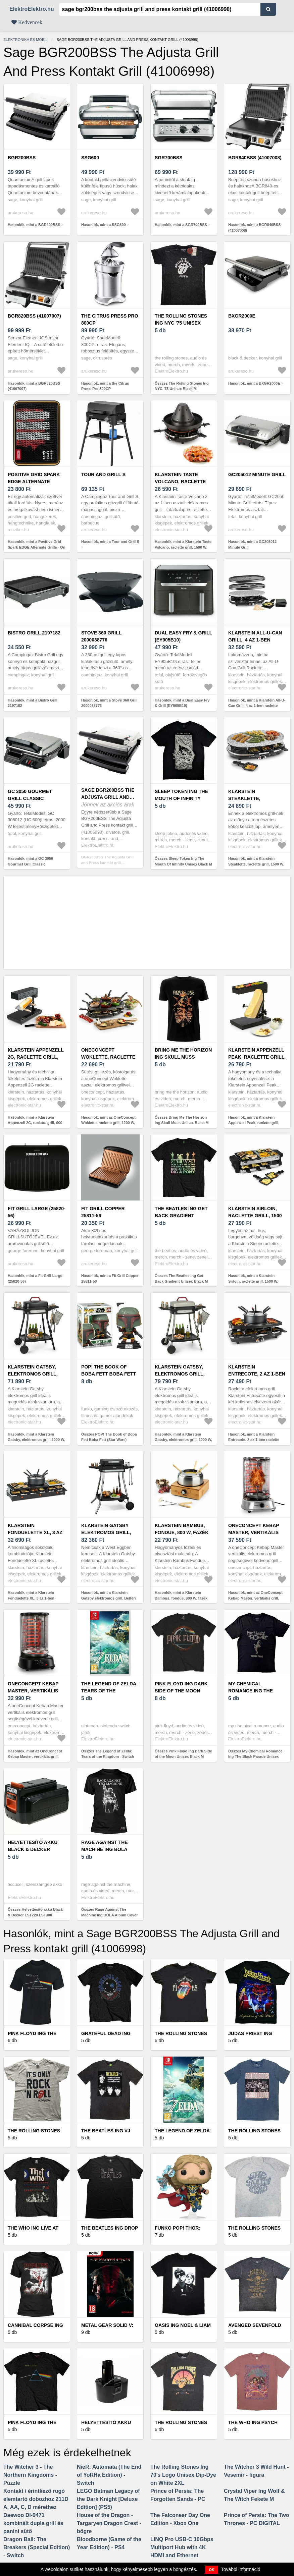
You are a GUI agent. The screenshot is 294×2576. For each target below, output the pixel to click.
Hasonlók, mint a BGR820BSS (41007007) (34, 386)
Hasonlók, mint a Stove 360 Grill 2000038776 (109, 703)
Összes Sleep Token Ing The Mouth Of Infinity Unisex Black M (183, 861)
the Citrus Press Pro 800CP (109, 319)
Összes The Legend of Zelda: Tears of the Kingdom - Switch (107, 1754)
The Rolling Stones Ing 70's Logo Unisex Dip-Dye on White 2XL (183, 2475)
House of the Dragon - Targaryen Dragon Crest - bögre (109, 2523)
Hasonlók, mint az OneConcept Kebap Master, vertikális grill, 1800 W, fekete (35, 1756)
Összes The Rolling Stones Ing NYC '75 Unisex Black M (182, 386)
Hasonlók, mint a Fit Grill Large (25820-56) (35, 1278)
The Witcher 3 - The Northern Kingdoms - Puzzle (30, 2475)
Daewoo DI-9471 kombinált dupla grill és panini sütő (33, 2523)
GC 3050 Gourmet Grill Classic (30, 795)
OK (212, 2570)
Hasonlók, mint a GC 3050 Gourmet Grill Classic (30, 861)
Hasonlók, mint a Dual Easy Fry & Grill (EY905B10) (182, 703)
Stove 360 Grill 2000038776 (101, 636)
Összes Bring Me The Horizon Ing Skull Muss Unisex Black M (182, 1120)
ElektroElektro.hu (31, 9)
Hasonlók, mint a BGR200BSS (34, 225)
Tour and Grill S (103, 474)
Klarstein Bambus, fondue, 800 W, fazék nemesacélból (181, 1532)
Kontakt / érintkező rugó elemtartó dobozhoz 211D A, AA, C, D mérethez (35, 2499)
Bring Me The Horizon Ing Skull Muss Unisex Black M (183, 1057)
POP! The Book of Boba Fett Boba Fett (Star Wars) (108, 1374)
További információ (240, 2569)
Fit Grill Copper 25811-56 (103, 1212)
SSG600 (90, 157)
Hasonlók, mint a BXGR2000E (254, 383)
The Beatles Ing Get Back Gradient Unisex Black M (181, 1215)
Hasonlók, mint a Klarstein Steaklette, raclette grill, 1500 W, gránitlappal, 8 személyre (256, 864)
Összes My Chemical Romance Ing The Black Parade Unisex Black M (255, 1756)
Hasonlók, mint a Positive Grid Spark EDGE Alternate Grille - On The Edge (36, 547)
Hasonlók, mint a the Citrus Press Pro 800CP (105, 386)
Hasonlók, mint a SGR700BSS (181, 225)
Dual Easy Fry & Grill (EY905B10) (183, 636)
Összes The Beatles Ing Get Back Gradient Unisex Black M (181, 1278)
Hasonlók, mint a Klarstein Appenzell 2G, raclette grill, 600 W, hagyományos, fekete (35, 1122)
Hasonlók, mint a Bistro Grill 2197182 (32, 703)
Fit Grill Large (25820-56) (36, 1212)
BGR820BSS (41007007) (34, 316)
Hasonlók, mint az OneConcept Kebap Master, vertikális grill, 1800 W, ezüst (255, 1598)
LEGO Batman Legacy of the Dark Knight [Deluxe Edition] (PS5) (108, 2499)
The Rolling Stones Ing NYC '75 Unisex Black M (181, 323)
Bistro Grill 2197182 (34, 632)
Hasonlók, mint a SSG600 (103, 225)
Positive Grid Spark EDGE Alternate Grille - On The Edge (34, 481)
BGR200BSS (22, 157)
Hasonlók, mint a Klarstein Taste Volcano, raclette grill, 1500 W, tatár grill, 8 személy (183, 547)
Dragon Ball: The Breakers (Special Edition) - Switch (36, 2547)
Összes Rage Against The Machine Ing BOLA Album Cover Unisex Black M (109, 1914)
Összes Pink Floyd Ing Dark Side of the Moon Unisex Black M (183, 1754)
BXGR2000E (241, 316)
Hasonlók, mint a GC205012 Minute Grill (252, 544)
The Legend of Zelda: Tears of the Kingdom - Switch (109, 1690)
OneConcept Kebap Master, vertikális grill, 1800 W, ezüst (253, 1532)
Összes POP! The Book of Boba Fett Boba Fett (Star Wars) (109, 1437)
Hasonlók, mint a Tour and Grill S (110, 542)
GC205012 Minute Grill (257, 474)
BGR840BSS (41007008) (255, 157)
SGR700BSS (168, 157)
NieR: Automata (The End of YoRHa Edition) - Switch (109, 2475)
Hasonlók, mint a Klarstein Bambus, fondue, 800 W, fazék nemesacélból (181, 1598)
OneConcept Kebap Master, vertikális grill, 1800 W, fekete (34, 1690)
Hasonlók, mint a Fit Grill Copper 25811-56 (110, 1278)
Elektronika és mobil (25, 40)
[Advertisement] (147, 922)
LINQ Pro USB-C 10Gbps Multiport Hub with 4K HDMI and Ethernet (181, 2547)
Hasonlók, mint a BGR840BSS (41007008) (254, 227)
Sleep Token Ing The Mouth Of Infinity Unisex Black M (181, 798)
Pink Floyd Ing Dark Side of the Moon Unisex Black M (181, 1690)
